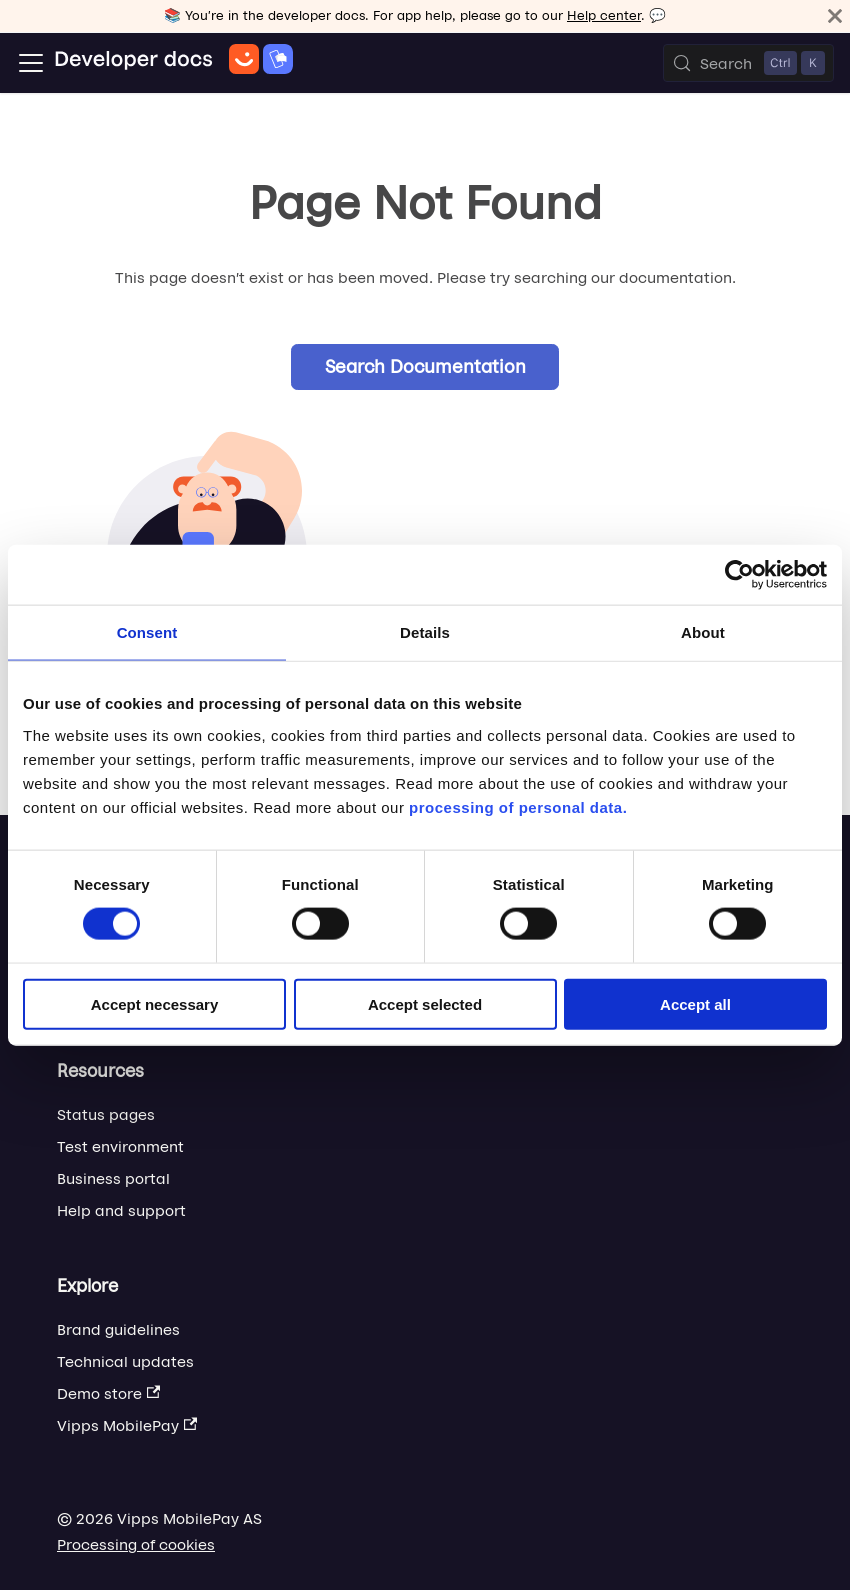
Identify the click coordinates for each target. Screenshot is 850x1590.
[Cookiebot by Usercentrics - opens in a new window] (739, 575)
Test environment (120, 1146)
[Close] (835, 16)
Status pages (106, 1114)
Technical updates (125, 1361)
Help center (604, 15)
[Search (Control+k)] (748, 63)
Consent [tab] (147, 632)
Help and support (121, 1210)
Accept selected (425, 1003)
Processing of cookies (136, 1544)
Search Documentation (425, 366)
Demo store (108, 1393)
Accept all (695, 1003)
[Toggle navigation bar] (31, 63)
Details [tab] (425, 632)
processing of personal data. (518, 806)
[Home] (173, 63)
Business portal (113, 1178)
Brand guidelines (118, 1329)
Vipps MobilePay (127, 1425)
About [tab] (703, 632)
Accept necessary (155, 1003)
